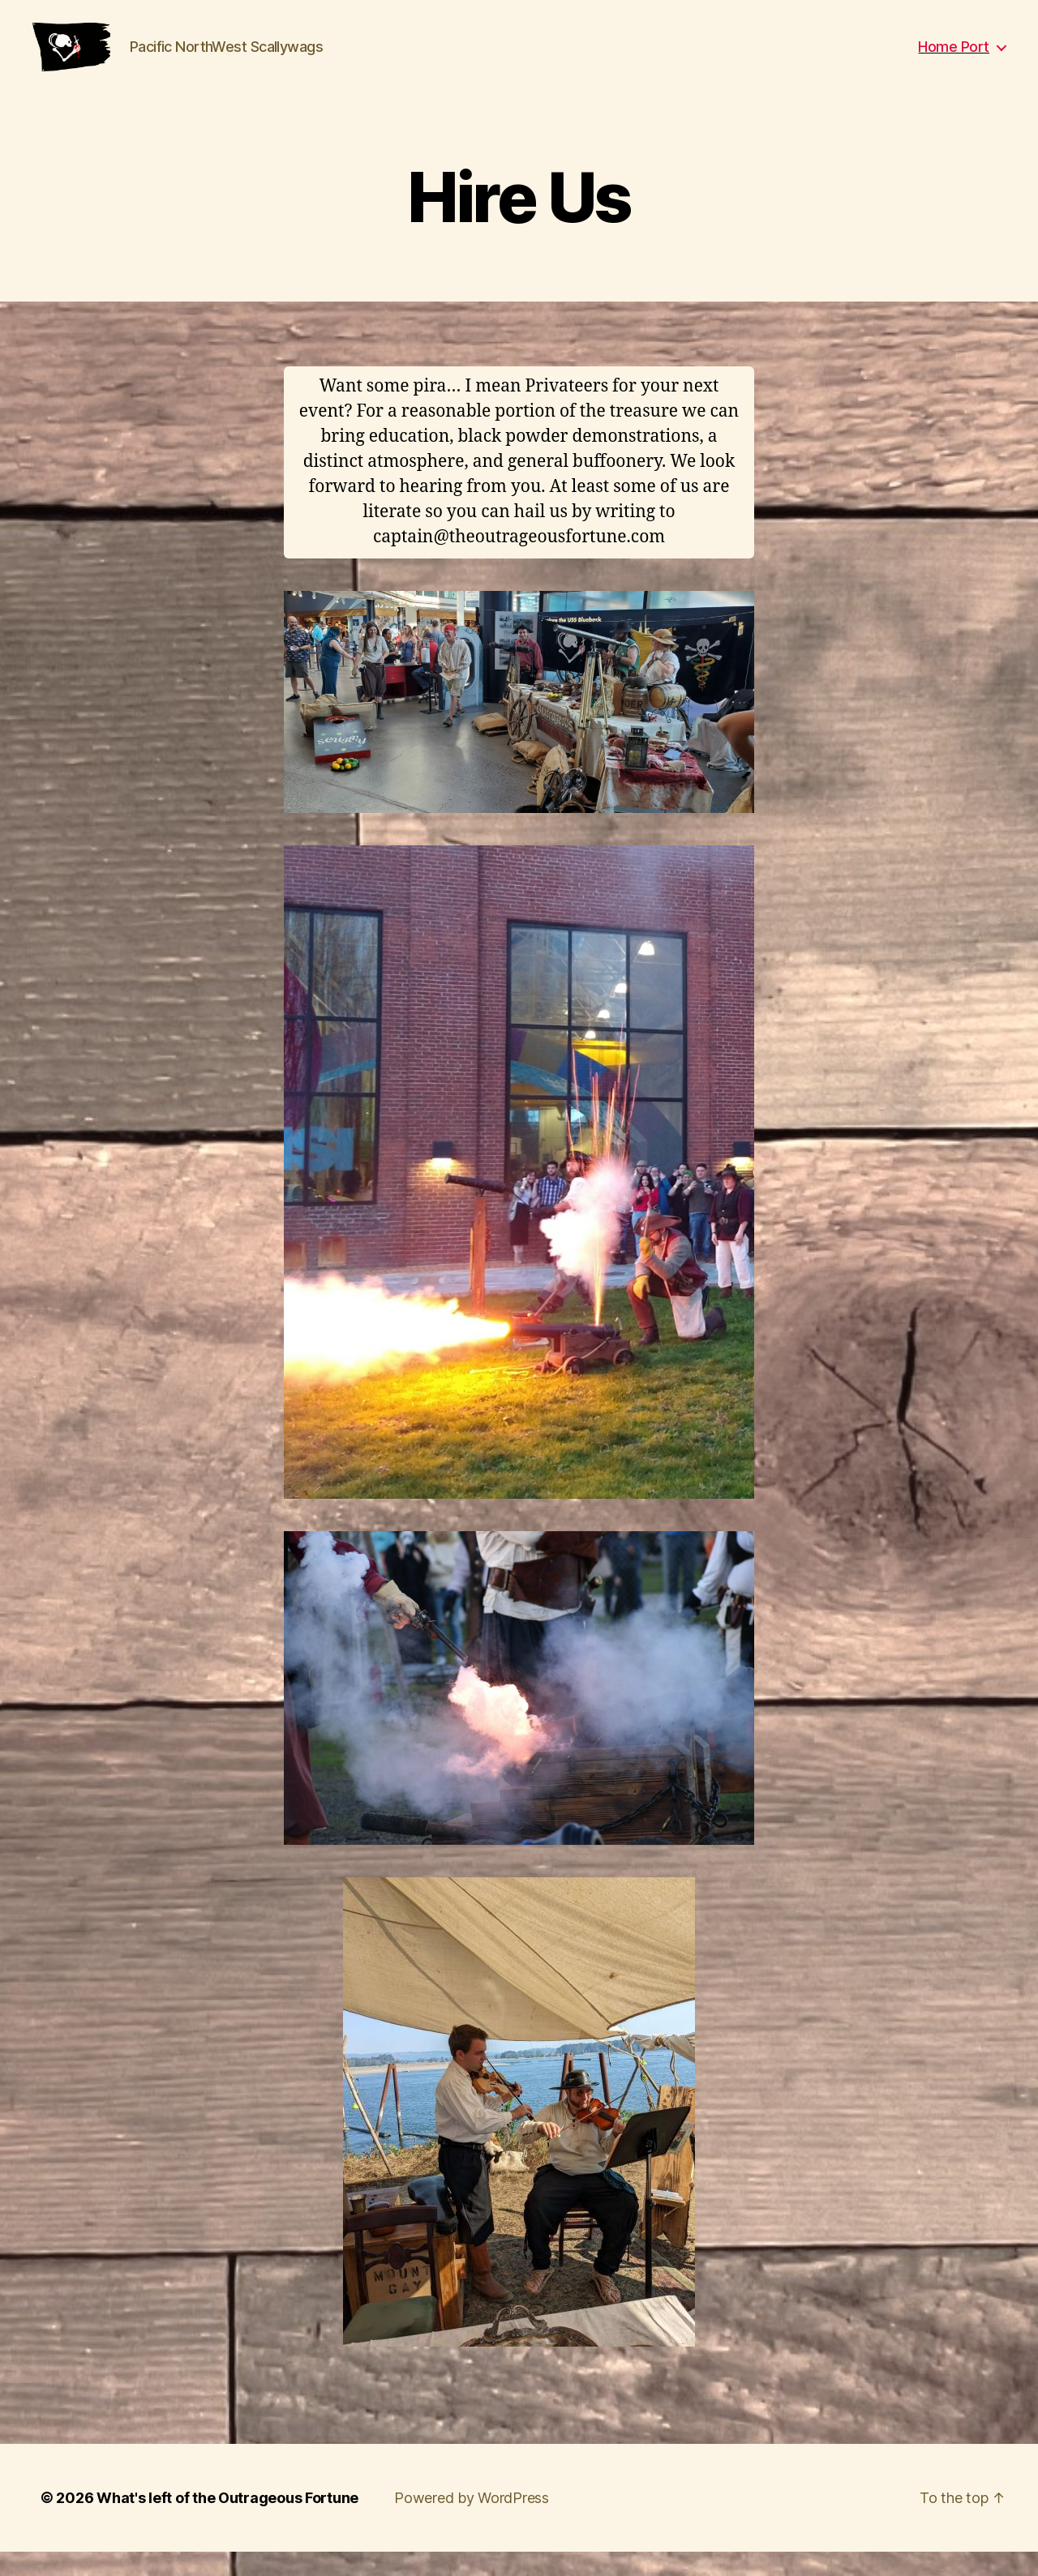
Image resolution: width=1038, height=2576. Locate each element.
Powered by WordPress (471, 2522)
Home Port (953, 58)
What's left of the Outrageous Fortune (227, 2522)
